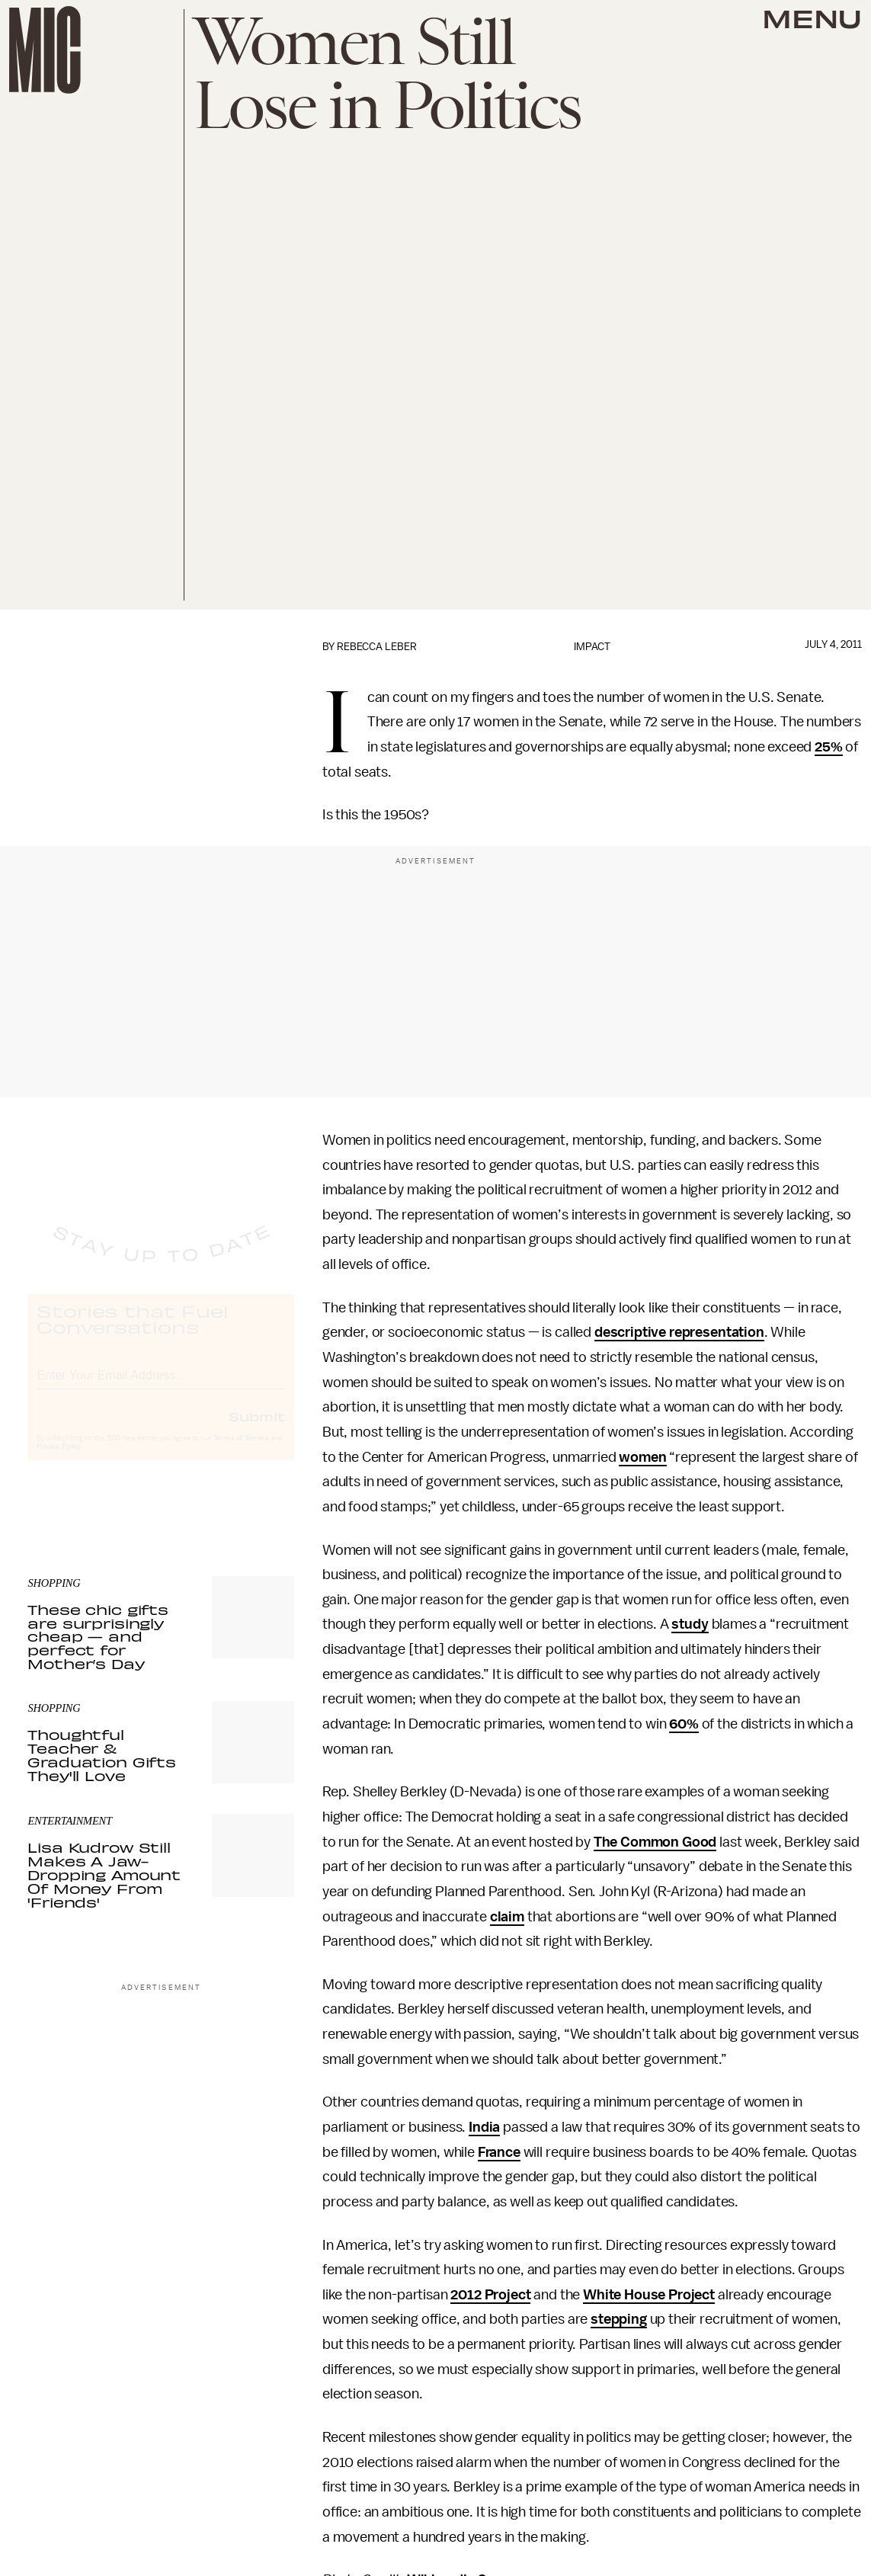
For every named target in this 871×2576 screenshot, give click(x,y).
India (484, 2127)
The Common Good (655, 1842)
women (642, 1457)
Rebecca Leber (377, 646)
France (499, 2152)
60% (684, 1724)
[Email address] (161, 1386)
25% (829, 747)
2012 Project (490, 2294)
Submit (257, 1429)
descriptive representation (679, 1332)
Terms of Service (241, 1452)
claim (507, 1916)
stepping (619, 2319)
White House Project (649, 2294)
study (689, 1624)
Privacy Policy (59, 1460)
